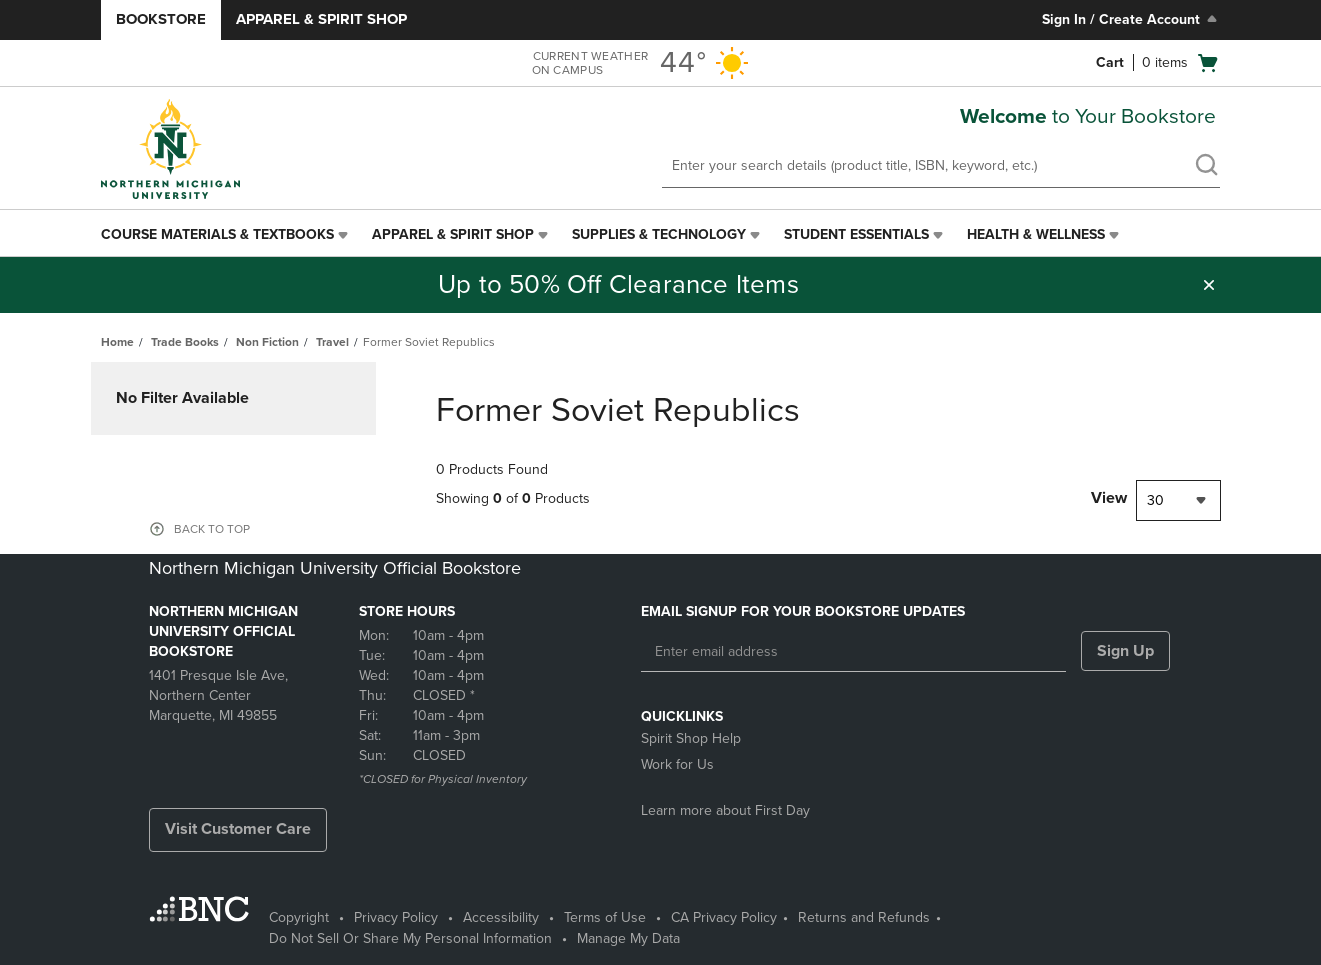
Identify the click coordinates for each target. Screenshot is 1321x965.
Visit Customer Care (238, 829)
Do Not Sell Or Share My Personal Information (410, 938)
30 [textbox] (1155, 500)
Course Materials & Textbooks (217, 234)
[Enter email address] (853, 652)
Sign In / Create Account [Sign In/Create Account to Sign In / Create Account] (1131, 19)
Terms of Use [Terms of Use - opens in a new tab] (605, 917)
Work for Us (677, 764)
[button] (1209, 285)
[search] (1206, 167)
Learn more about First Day (725, 810)
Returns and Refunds (864, 917)
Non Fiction (267, 342)
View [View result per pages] (1109, 498)
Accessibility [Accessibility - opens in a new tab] (501, 917)
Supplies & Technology (659, 234)
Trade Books (185, 342)
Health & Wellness (1036, 234)
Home (117, 342)
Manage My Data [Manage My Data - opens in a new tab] (628, 938)
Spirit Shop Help (691, 738)
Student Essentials (856, 234)
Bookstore (161, 19)
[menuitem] (226, 235)
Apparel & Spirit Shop (321, 19)
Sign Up (1125, 651)
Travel (332, 342)
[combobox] (1178, 500)
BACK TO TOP (212, 529)
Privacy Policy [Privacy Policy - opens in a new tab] (396, 917)
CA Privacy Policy (724, 917)
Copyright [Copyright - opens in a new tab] (299, 917)
